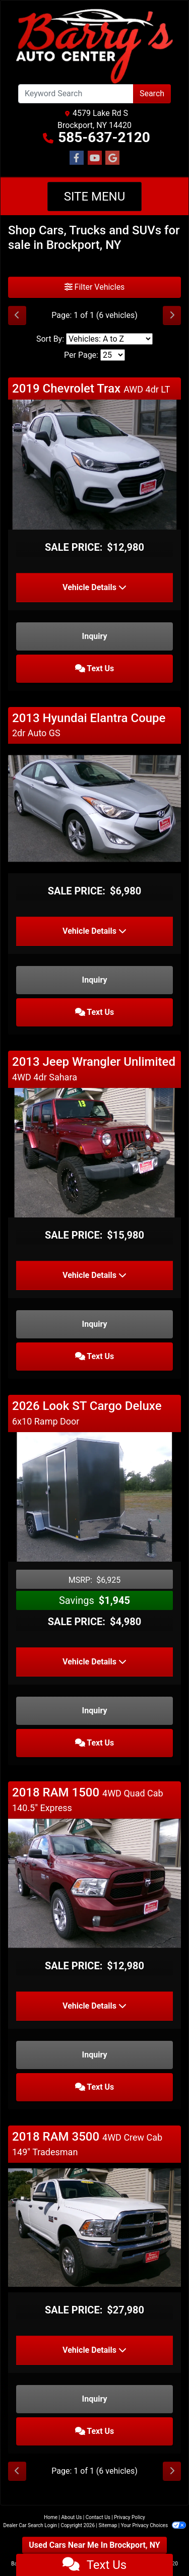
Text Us (94, 668)
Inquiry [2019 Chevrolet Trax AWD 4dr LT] (94, 636)
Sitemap (107, 2525)
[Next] (172, 315)
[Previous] (17, 315)
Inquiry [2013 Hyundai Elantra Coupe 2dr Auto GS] (94, 980)
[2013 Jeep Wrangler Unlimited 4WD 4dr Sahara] (94, 1152)
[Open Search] (76, 93)
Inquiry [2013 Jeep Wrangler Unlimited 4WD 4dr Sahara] (94, 1324)
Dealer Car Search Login (30, 2525)
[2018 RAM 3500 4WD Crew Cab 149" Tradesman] (94, 2226)
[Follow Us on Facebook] (77, 158)
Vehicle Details (94, 587)
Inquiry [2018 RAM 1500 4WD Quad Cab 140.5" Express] (94, 2054)
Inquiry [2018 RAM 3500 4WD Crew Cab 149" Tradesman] (94, 2399)
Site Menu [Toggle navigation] (94, 196)
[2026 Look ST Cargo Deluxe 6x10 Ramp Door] (94, 1496)
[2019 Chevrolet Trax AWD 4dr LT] (94, 464)
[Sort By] (109, 339)
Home (50, 2517)
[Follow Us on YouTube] (95, 158)
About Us (71, 2517)
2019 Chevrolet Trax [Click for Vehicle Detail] (91, 388)
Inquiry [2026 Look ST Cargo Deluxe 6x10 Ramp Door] (94, 1710)
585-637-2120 (104, 137)
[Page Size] (112, 355)
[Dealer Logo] (94, 46)
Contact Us (98, 2517)
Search (152, 93)
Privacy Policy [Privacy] (129, 2517)
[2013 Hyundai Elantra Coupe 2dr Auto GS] (94, 808)
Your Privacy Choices (153, 2525)
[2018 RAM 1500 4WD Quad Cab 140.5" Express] (94, 1883)
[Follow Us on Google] (112, 158)
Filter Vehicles (95, 287)
